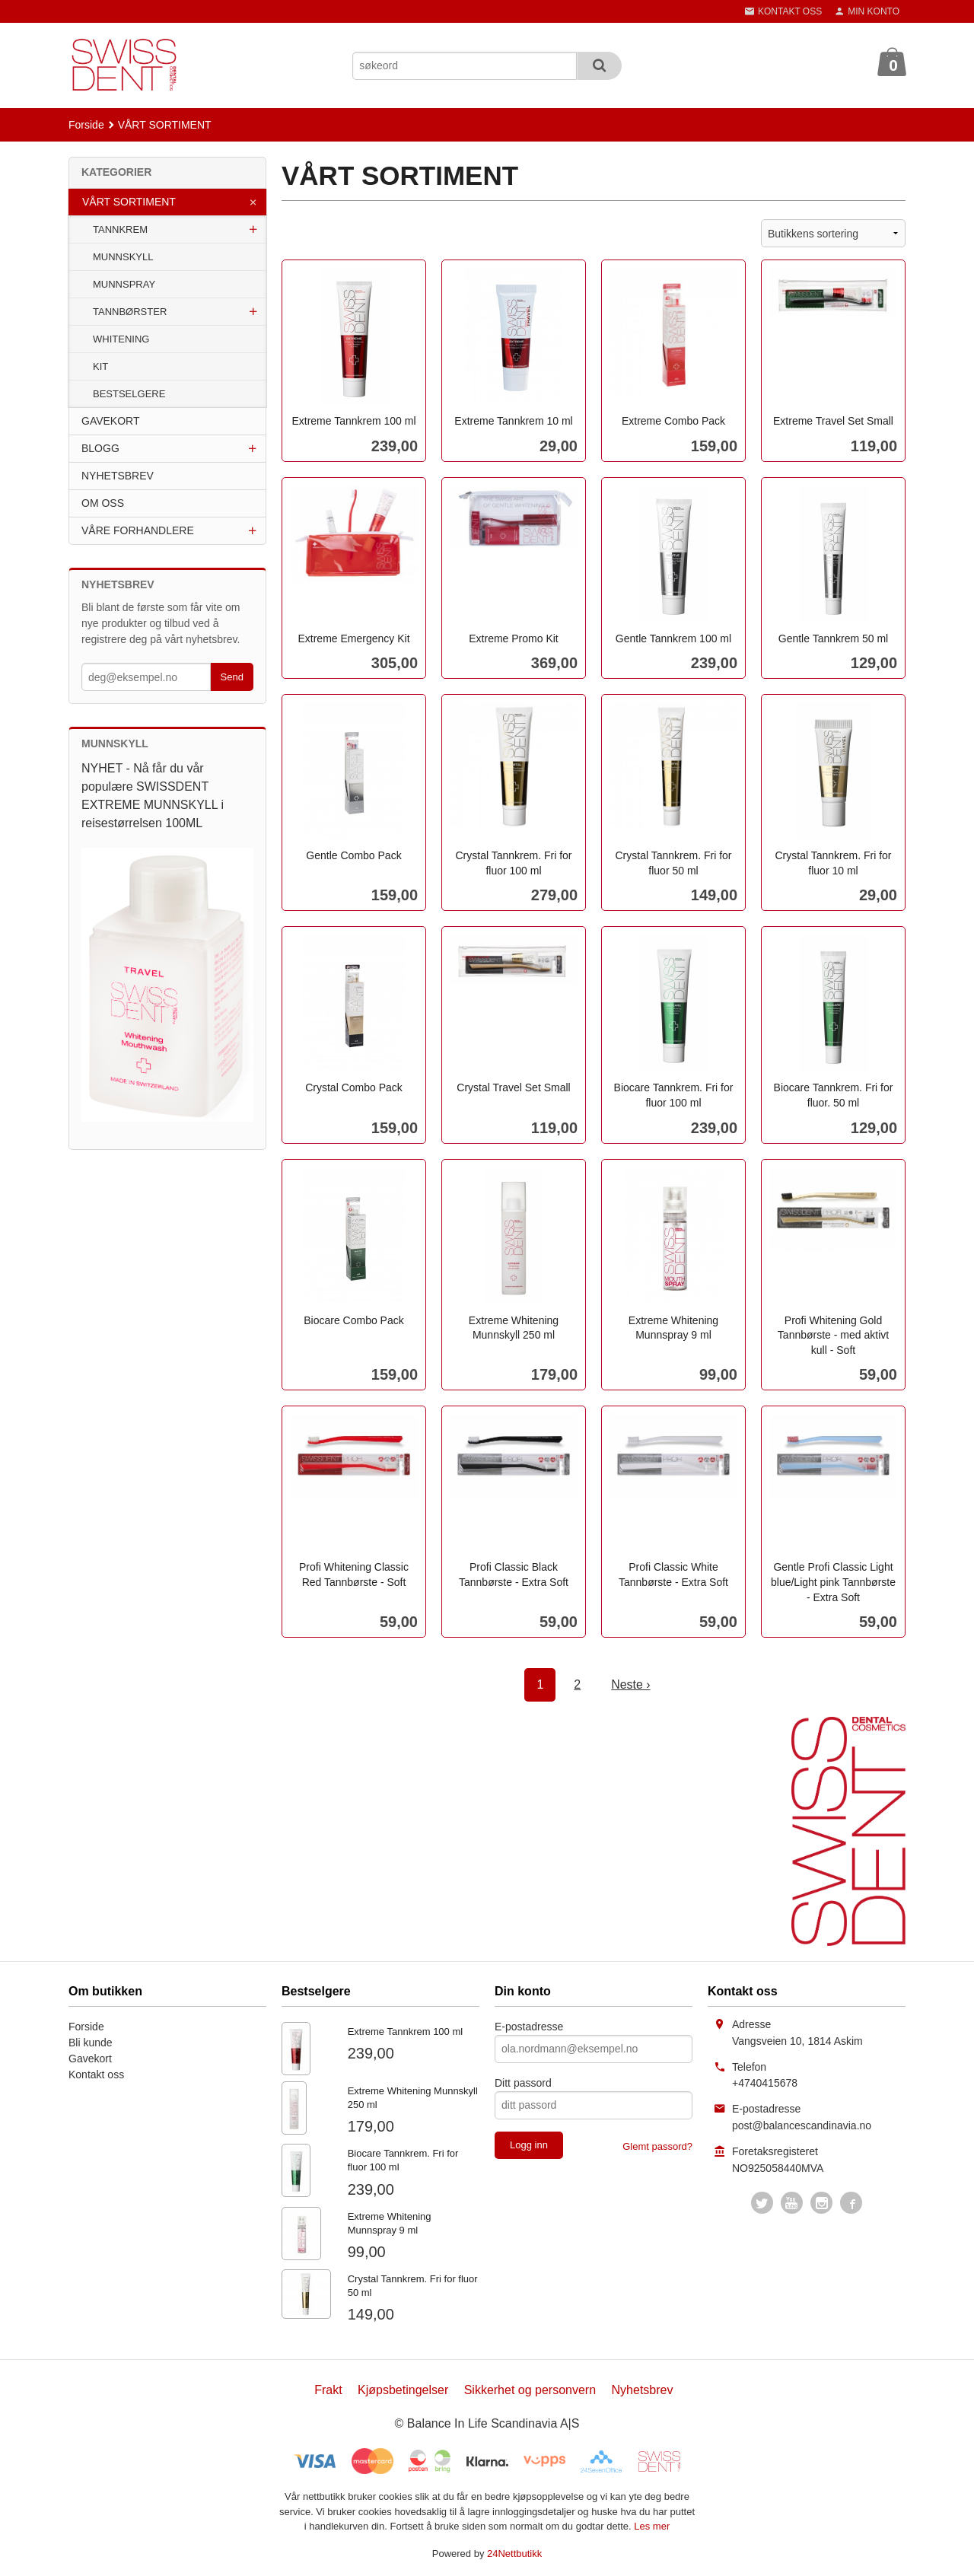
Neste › (631, 1684)
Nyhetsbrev (642, 2389)
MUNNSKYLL (123, 257)
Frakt (328, 2389)
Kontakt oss (96, 2074)
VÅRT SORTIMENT (129, 202)
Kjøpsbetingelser (403, 2389)
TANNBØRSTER (130, 311)
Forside (86, 125)
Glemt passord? (657, 2146)
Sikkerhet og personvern (530, 2389)
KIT (100, 366)
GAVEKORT (110, 421)
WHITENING (121, 339)
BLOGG (100, 448)
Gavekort (90, 2058)
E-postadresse (529, 2026)
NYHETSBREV (117, 476)
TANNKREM (120, 229)
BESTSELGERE (129, 394)
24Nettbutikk (514, 2553)
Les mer (652, 2526)
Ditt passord (523, 2083)
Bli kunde (90, 2042)
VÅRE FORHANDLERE (137, 530)
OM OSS (102, 503)
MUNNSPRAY (124, 284)
